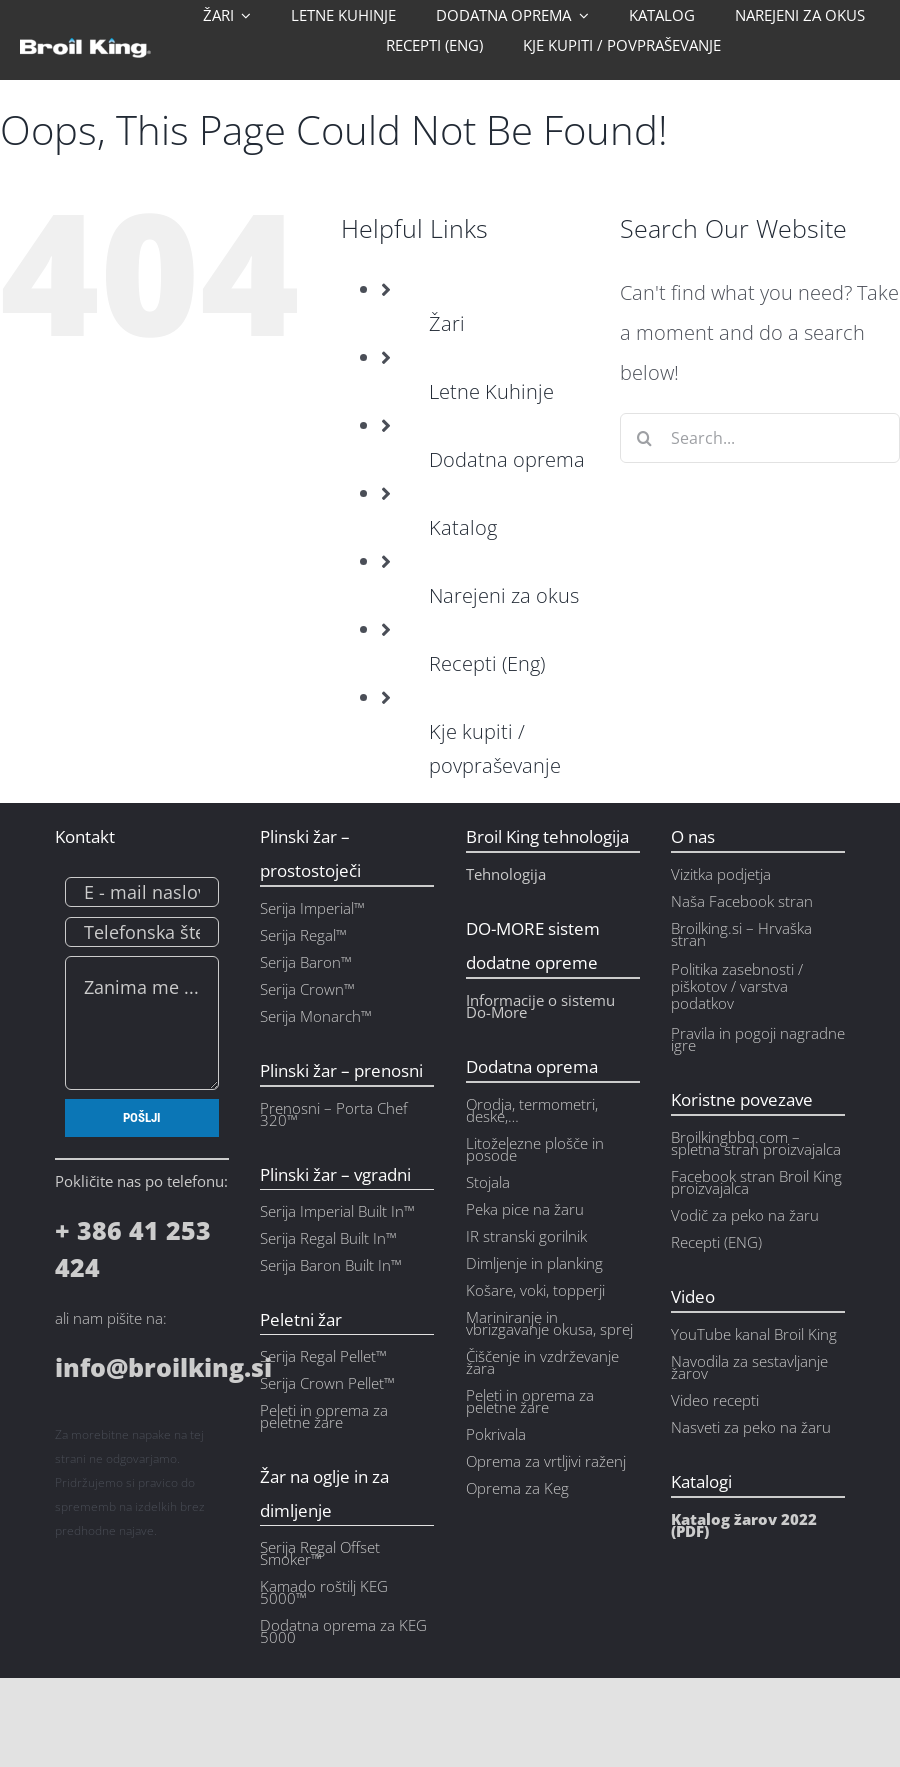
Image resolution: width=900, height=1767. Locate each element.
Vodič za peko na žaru (745, 1215)
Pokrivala (496, 1434)
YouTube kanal (722, 1334)
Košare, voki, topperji (535, 1290)
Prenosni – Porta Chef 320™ (334, 1114)
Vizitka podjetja (721, 874)
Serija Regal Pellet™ (323, 1356)
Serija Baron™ (306, 962)
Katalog (463, 527)
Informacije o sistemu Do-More (540, 1006)
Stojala (488, 1182)
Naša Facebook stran (742, 901)
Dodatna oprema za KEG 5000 (343, 1631)
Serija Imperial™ (312, 908)
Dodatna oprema (507, 459)
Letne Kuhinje (491, 391)
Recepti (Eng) (487, 663)
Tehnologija (506, 874)
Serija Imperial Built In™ (337, 1211)
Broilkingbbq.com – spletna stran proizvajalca (756, 1143)
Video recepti (715, 1400)
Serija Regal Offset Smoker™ (320, 1553)
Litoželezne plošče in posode (535, 1149)
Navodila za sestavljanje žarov (749, 1367)
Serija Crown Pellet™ (327, 1383)
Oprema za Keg (517, 1488)
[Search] (645, 438)
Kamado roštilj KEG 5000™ (324, 1592)
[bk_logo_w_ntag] (85, 47)
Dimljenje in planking (534, 1263)
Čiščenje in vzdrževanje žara (542, 1362)
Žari (447, 323)
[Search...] (760, 438)
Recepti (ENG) (716, 1242)
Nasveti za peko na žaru (751, 1427)
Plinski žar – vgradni (335, 1174)
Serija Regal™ (303, 935)
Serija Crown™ (307, 989)
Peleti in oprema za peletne (324, 1416)
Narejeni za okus (504, 595)
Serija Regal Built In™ (328, 1238)
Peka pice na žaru (525, 1209)
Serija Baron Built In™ (331, 1265)
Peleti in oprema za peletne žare (530, 1401)
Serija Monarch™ (316, 1016)
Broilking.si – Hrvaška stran (741, 934)
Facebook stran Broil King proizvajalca (756, 1182)
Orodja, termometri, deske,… (532, 1110)
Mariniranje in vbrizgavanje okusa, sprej (549, 1323)
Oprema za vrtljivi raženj (546, 1461)
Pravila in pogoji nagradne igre (758, 1039)
